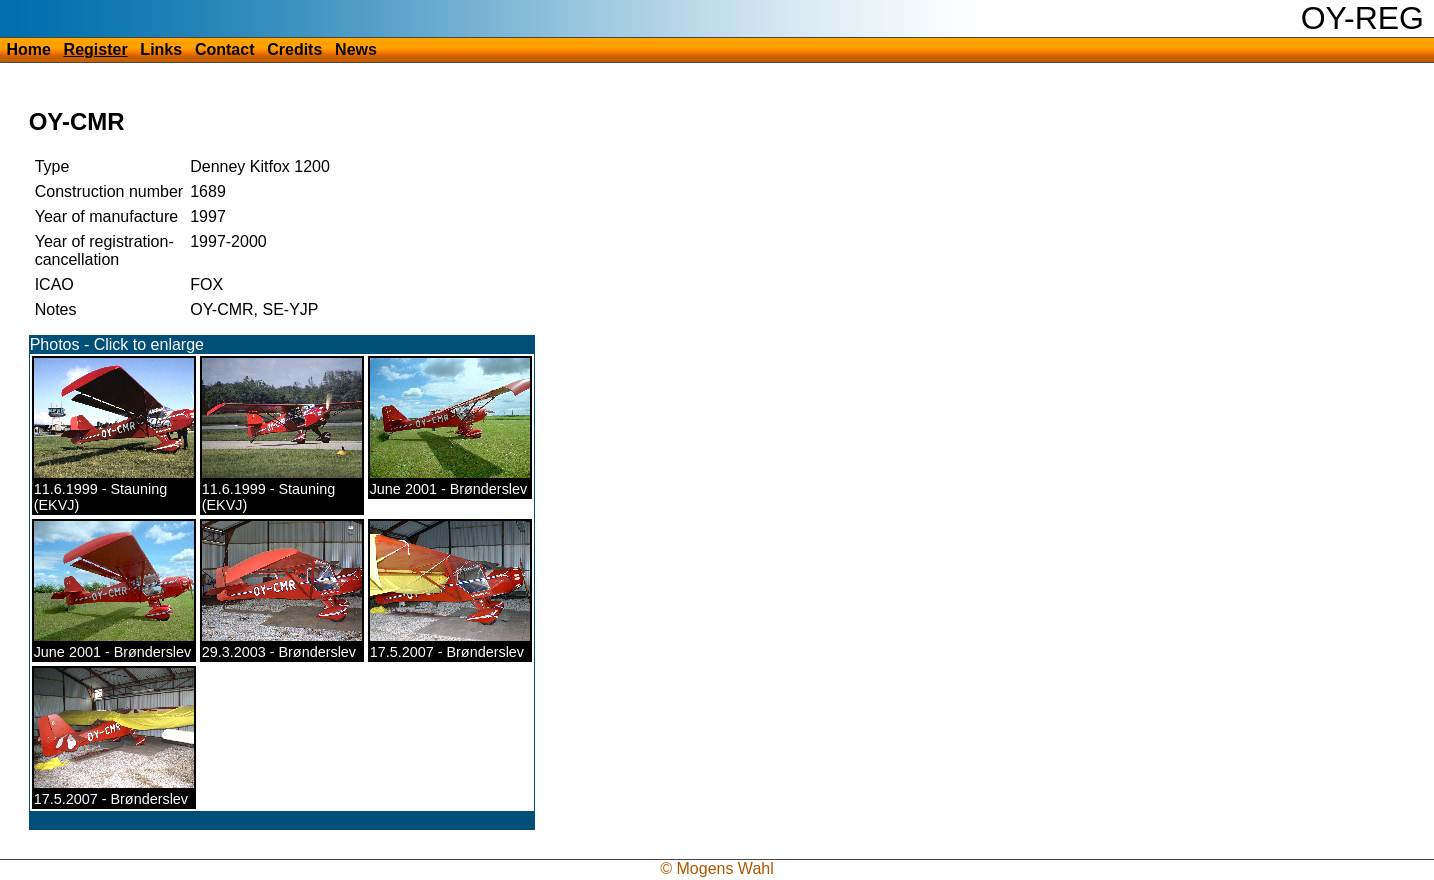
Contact (225, 49)
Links (161, 49)
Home (28, 49)
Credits (294, 49)
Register (96, 49)
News (356, 49)
